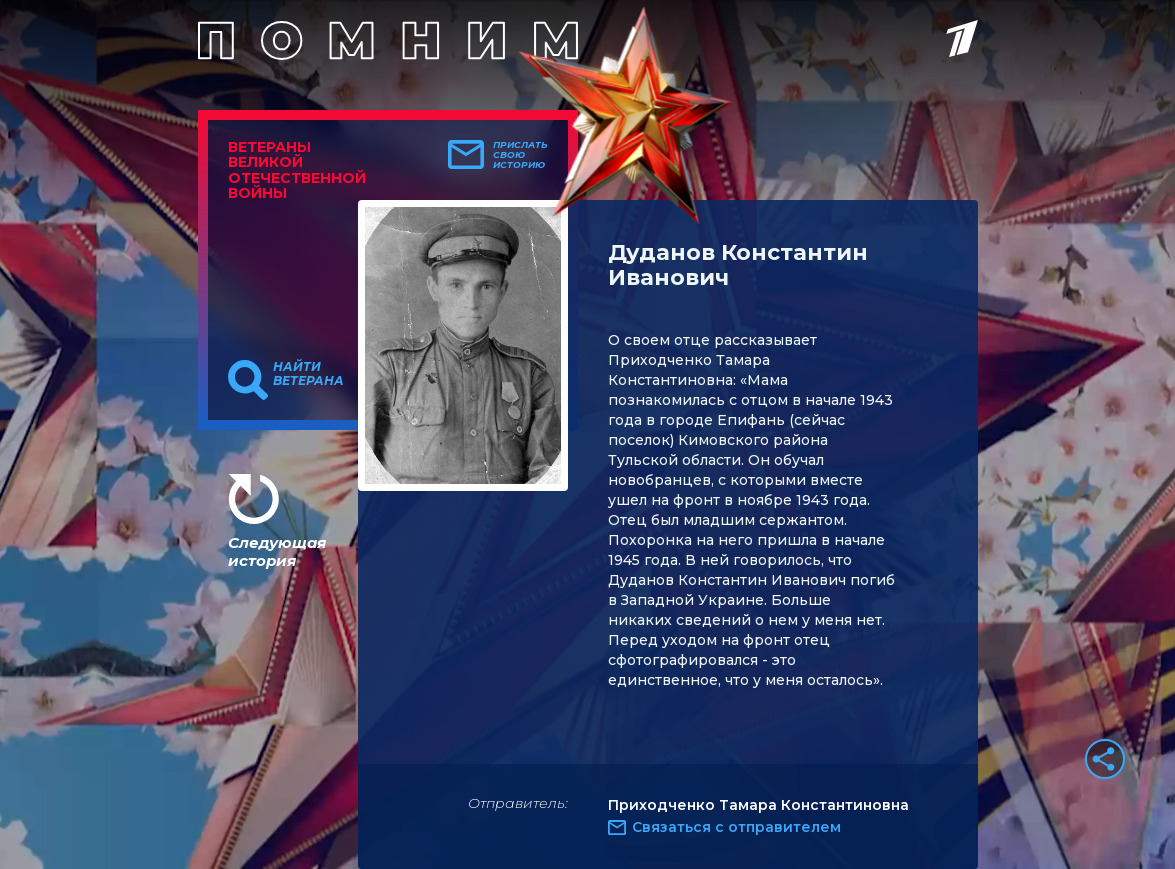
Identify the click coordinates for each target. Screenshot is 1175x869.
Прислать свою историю (520, 155)
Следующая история (277, 551)
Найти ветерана (308, 374)
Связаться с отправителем (736, 827)
